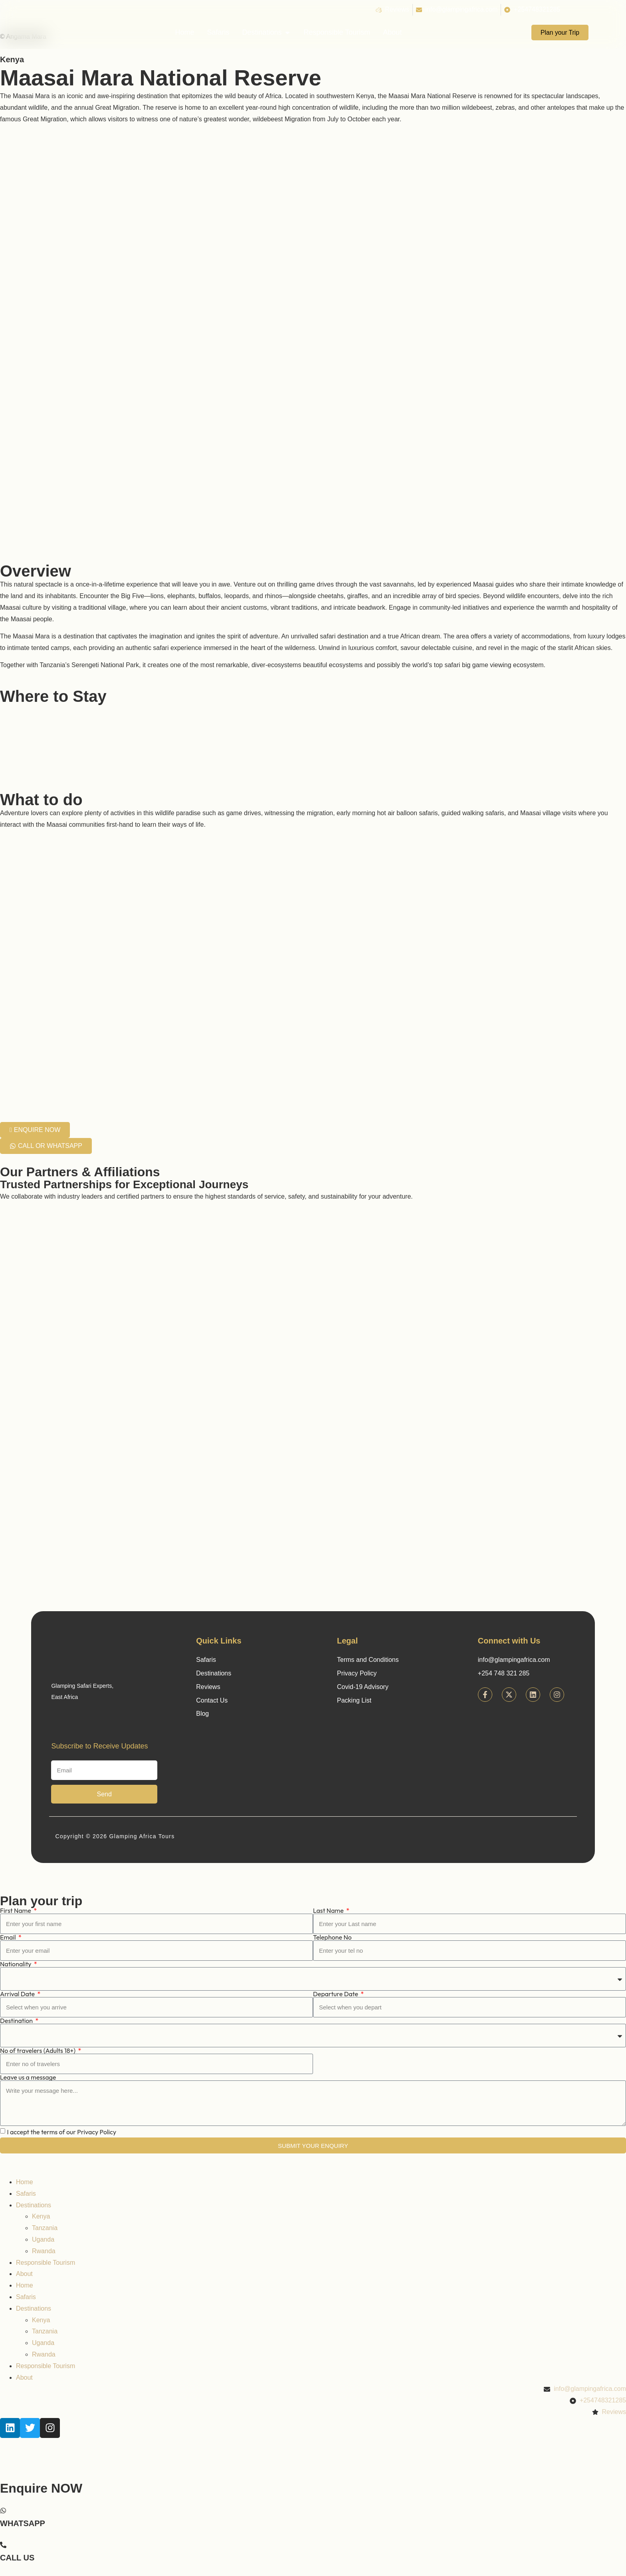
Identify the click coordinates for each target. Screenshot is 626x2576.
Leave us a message (28, 2077)
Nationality (16, 1964)
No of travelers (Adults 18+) (38, 2050)
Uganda (43, 2239)
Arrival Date (18, 1994)
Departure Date (336, 1994)
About (24, 2273)
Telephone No (332, 1937)
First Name (16, 1910)
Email (8, 1937)
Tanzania (44, 2227)
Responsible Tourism (45, 2262)
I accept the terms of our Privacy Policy (61, 2131)
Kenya (12, 59)
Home (24, 2182)
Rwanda (43, 2251)
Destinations (33, 2205)
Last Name (329, 1910)
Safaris (26, 2193)
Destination (17, 2020)
